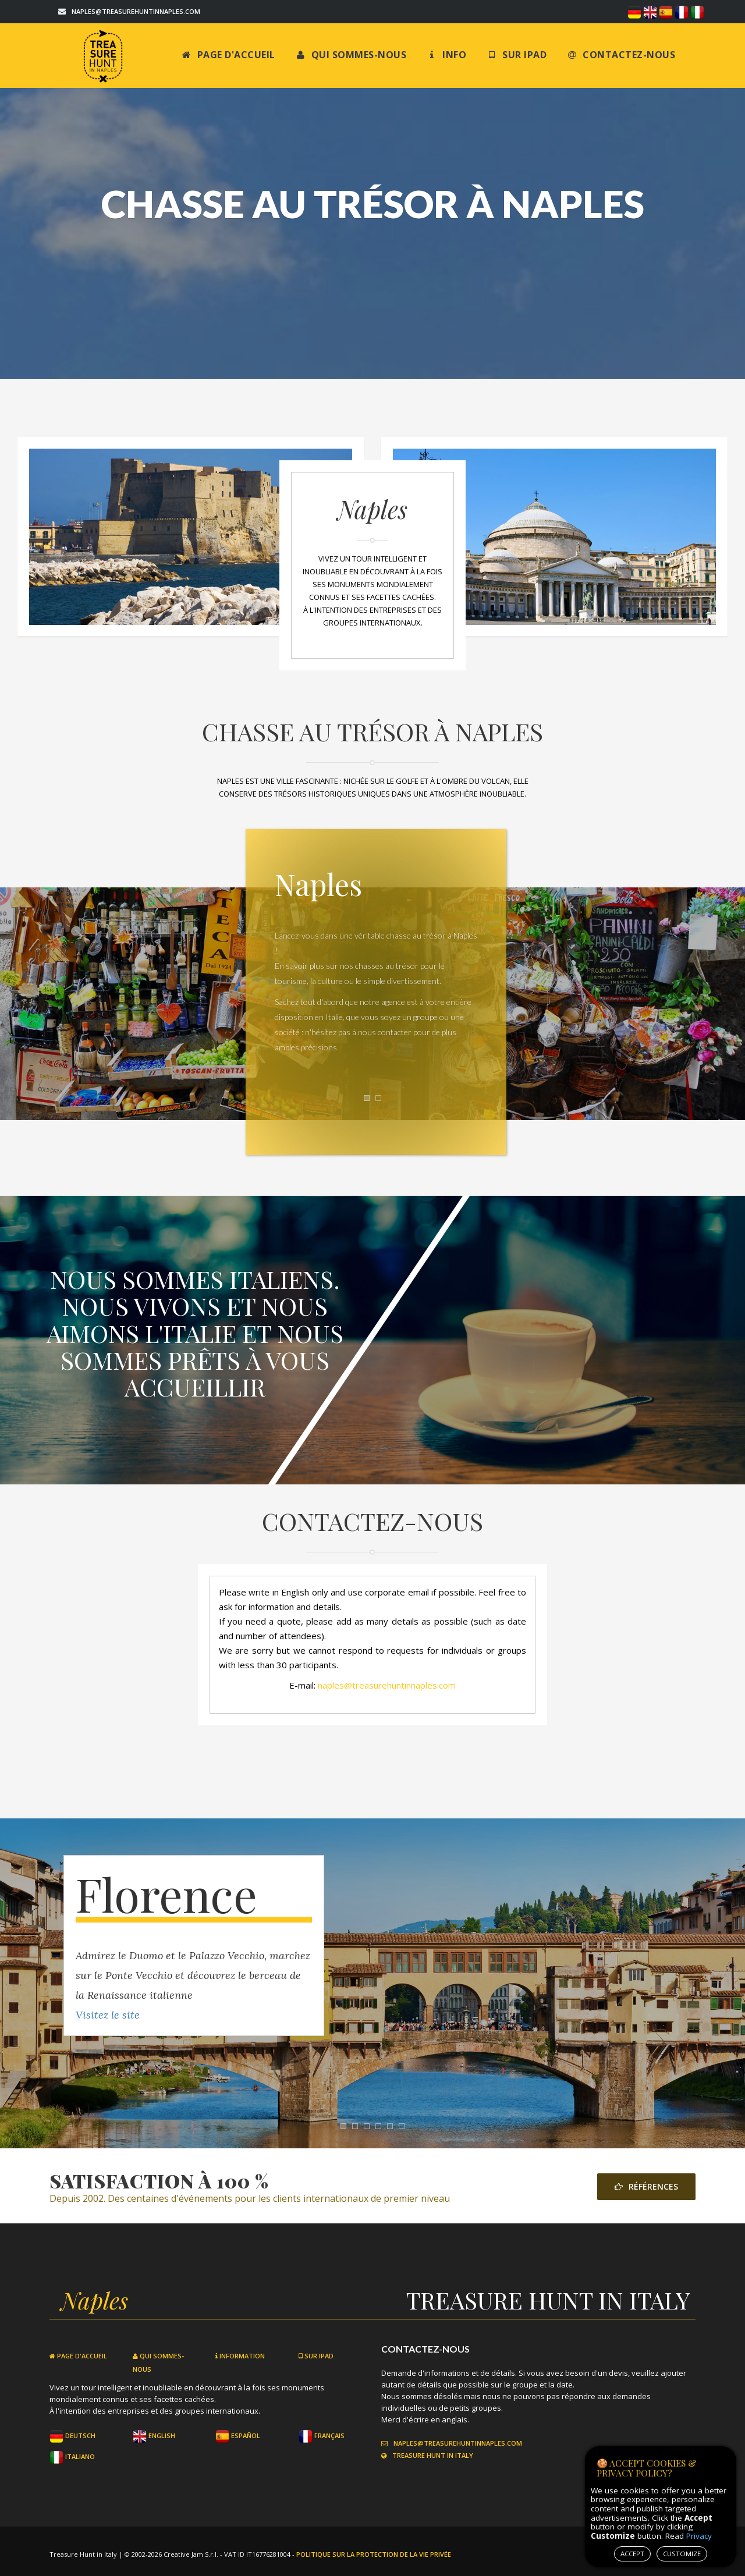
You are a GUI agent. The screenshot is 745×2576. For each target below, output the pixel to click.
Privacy (699, 2536)
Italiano (72, 2456)
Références (646, 2186)
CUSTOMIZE (682, 2553)
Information (240, 2355)
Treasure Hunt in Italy (427, 2455)
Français (322, 2435)
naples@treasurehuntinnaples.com (136, 11)
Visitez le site (108, 2014)
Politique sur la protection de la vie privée (373, 2554)
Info (446, 55)
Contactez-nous (621, 55)
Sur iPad (517, 55)
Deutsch (72, 2435)
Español (237, 2435)
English (154, 2435)
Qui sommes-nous (351, 55)
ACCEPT (632, 2553)
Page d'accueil (228, 55)
